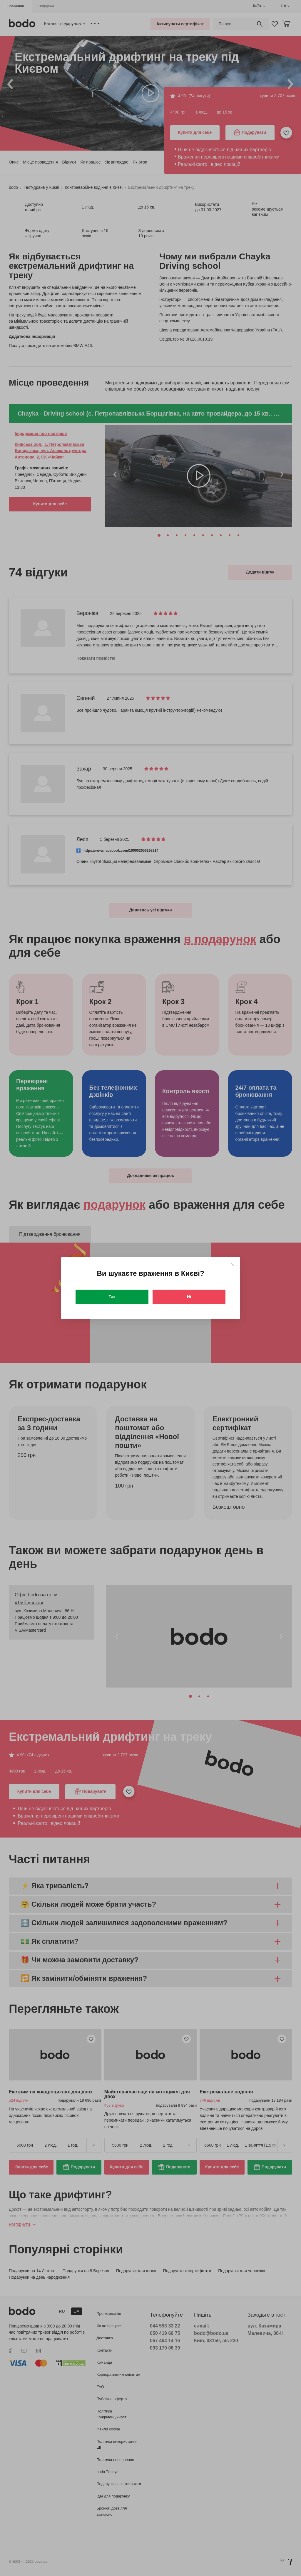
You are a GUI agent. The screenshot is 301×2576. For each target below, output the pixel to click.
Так (112, 1296)
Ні (189, 1296)
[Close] (232, 1264)
